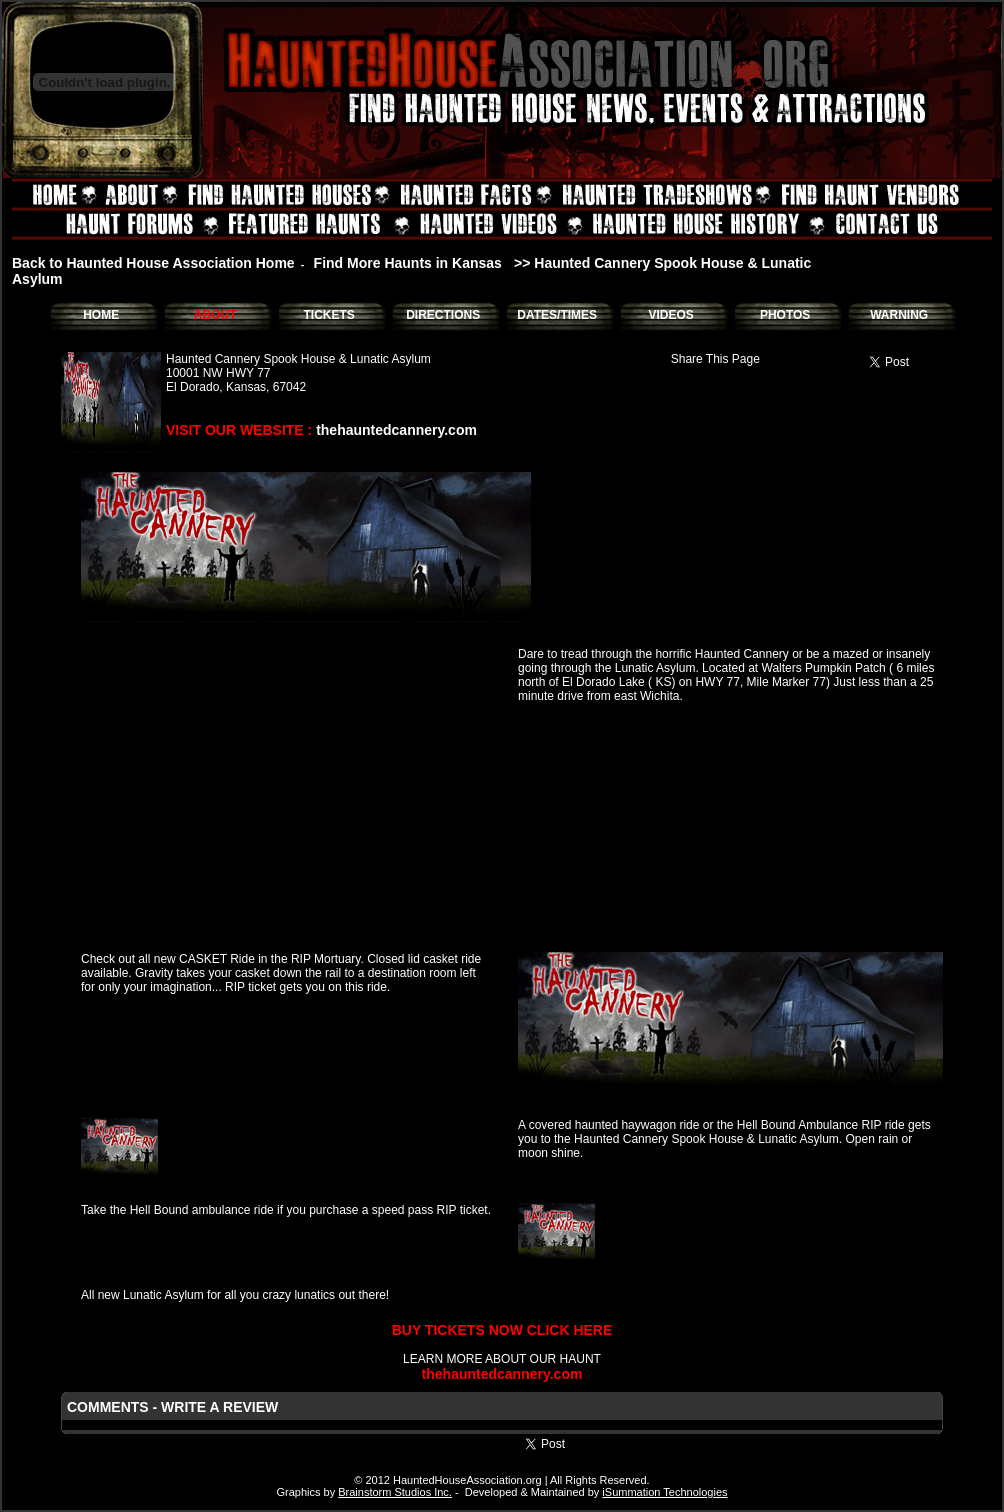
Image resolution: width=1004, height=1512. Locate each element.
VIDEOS (670, 315)
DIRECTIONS (443, 315)
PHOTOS (785, 315)
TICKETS (328, 315)
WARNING (899, 315)
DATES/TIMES (557, 315)
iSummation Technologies (664, 1492)
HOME (101, 315)
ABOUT (215, 315)
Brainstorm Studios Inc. (395, 1492)
